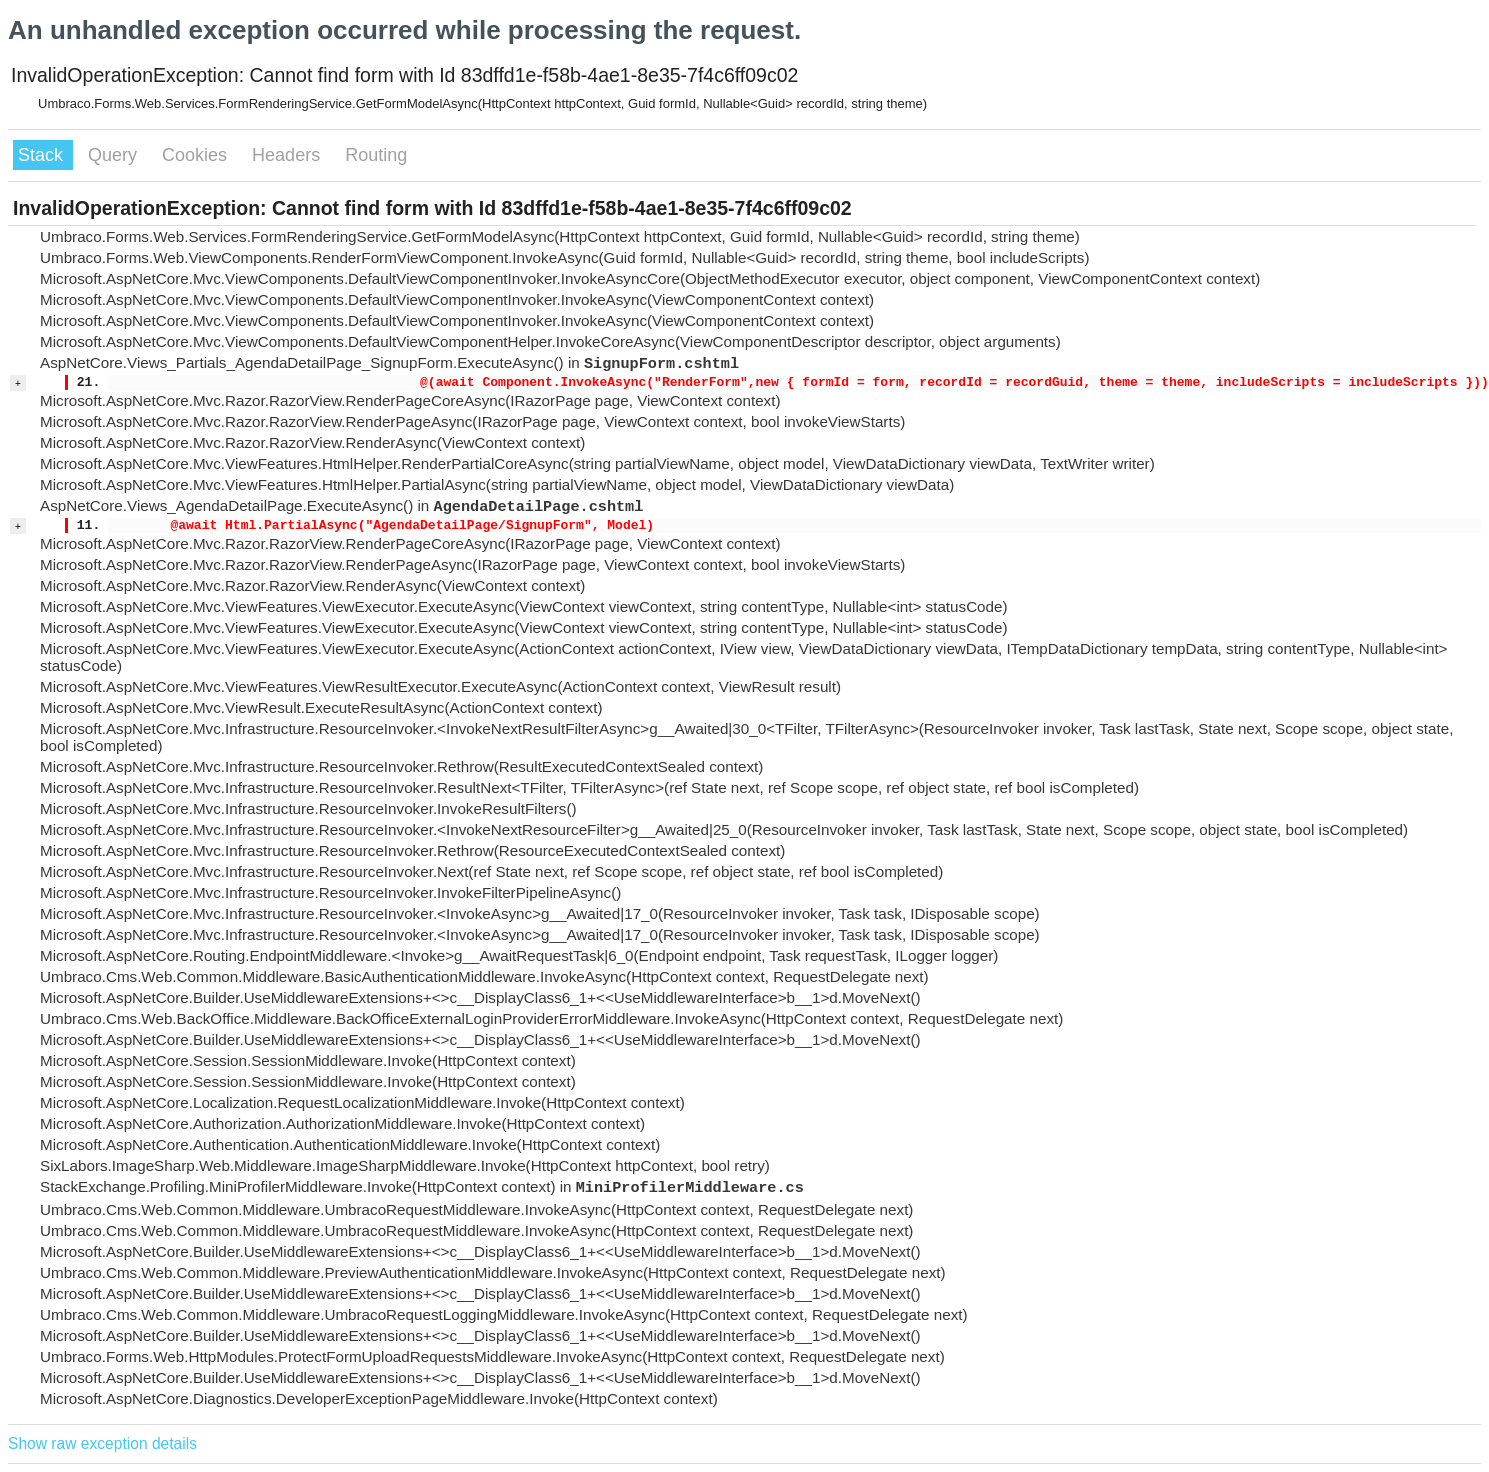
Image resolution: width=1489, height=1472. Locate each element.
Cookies (197, 155)
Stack (43, 155)
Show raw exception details (102, 1443)
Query (115, 155)
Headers (288, 155)
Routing (376, 155)
